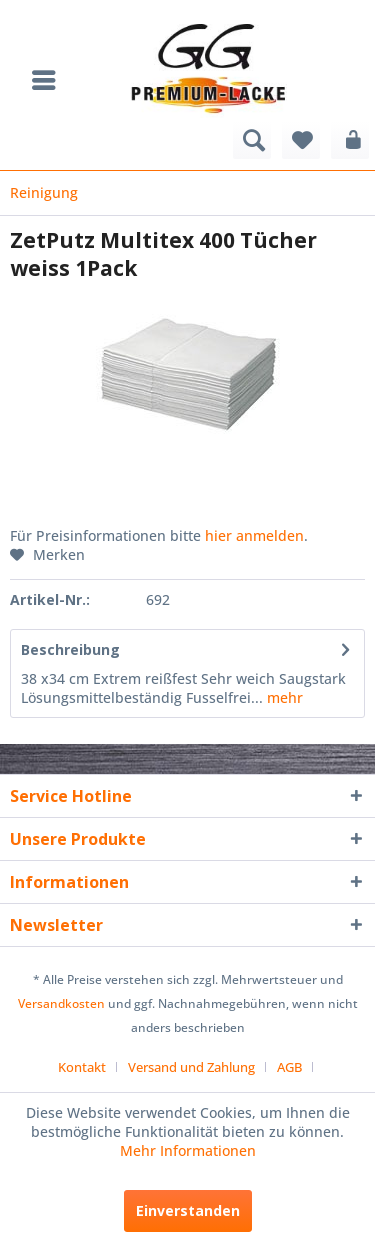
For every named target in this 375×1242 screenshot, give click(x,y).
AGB (289, 1067)
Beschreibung (70, 649)
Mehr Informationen (188, 1150)
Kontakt (82, 1067)
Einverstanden (188, 1210)
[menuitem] (49, 80)
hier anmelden (254, 535)
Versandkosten (61, 1003)
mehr (283, 697)
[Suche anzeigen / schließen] (252, 140)
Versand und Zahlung (191, 1067)
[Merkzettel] (301, 140)
